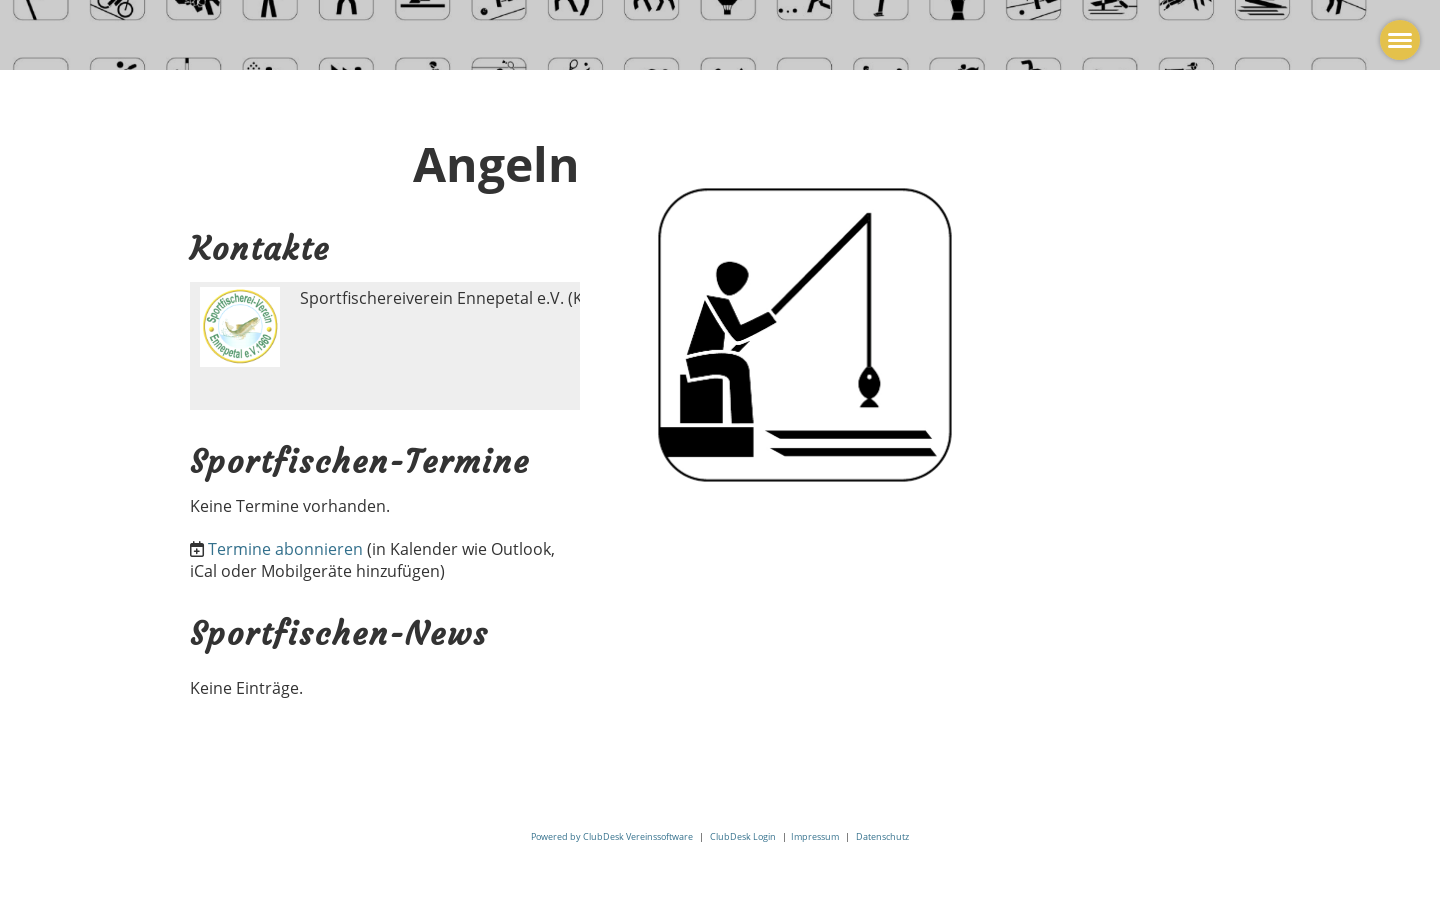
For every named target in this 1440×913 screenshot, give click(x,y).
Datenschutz (882, 836)
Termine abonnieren (285, 549)
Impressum (815, 836)
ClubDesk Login (743, 836)
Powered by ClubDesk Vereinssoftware (612, 836)
